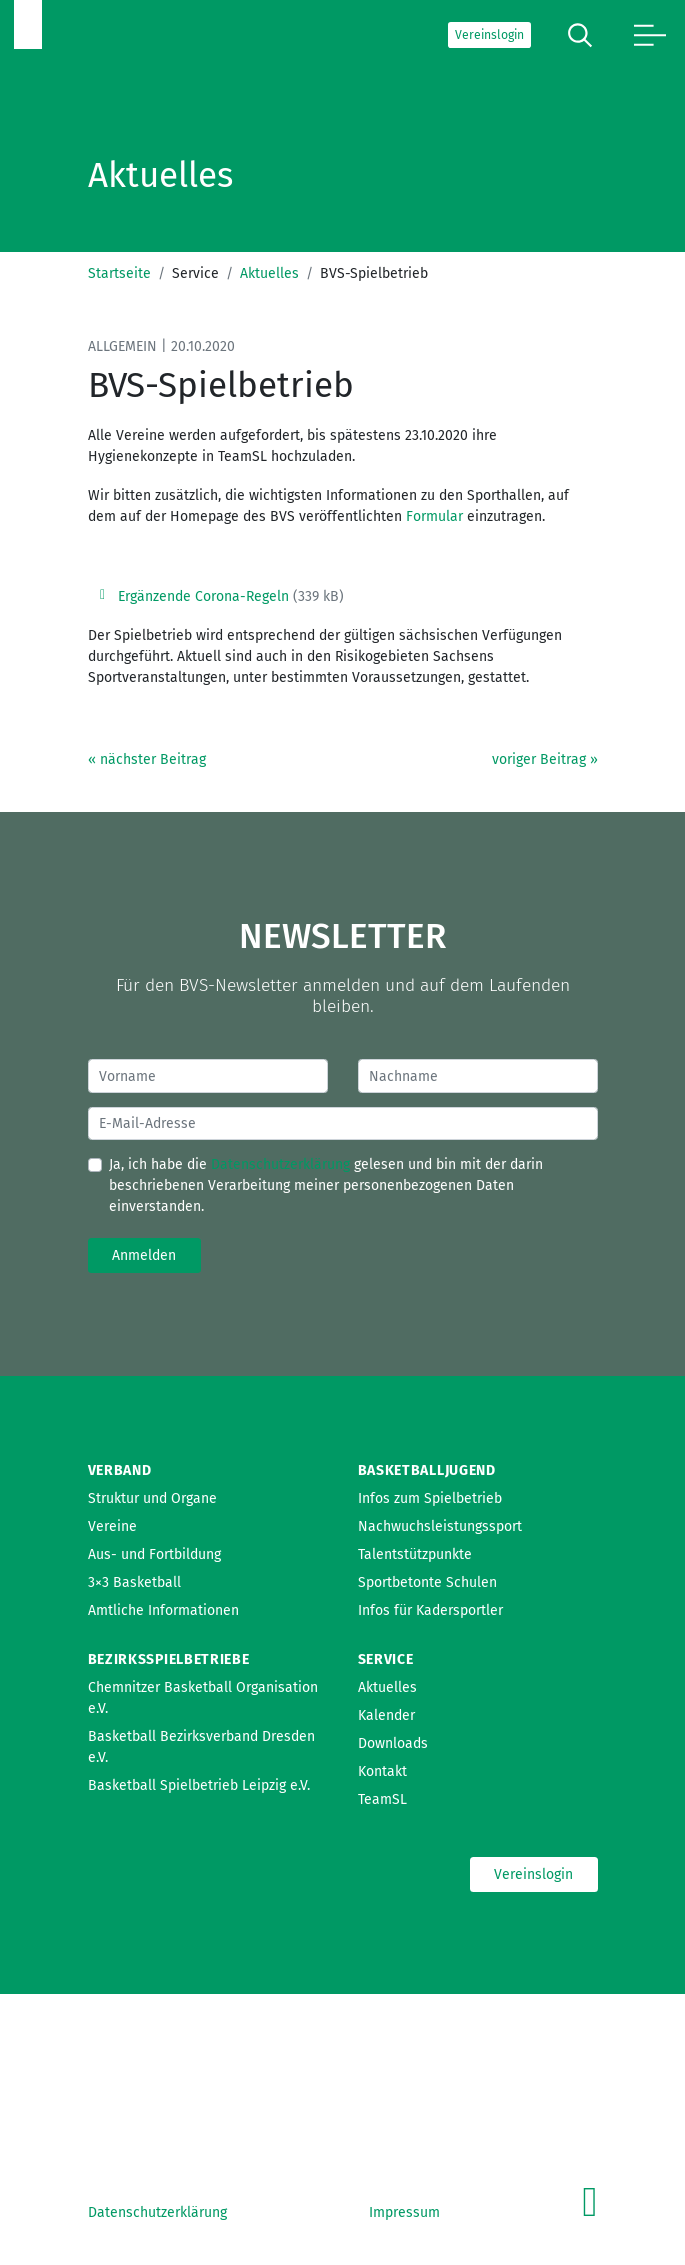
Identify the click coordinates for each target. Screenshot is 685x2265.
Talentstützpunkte (415, 1554)
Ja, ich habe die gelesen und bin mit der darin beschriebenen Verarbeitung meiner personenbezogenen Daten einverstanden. (326, 1185)
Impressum (404, 2212)
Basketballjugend (427, 1470)
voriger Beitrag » (545, 759)
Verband (120, 1470)
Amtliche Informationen (163, 1610)
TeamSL (382, 1799)
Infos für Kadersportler (430, 1610)
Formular (434, 516)
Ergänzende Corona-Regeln (203, 596)
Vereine (112, 1526)
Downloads (393, 1743)
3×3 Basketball (134, 1582)
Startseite (119, 273)
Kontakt (382, 1771)
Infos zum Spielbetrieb (430, 1498)
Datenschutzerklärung (280, 1164)
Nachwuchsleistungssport (440, 1526)
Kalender (386, 1715)
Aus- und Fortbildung (154, 1554)
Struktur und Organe (152, 1498)
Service (386, 1659)
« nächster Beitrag (147, 759)
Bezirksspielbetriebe (169, 1659)
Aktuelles (269, 273)
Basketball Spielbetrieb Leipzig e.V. (199, 1785)
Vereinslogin (489, 35)
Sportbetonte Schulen (427, 1582)
